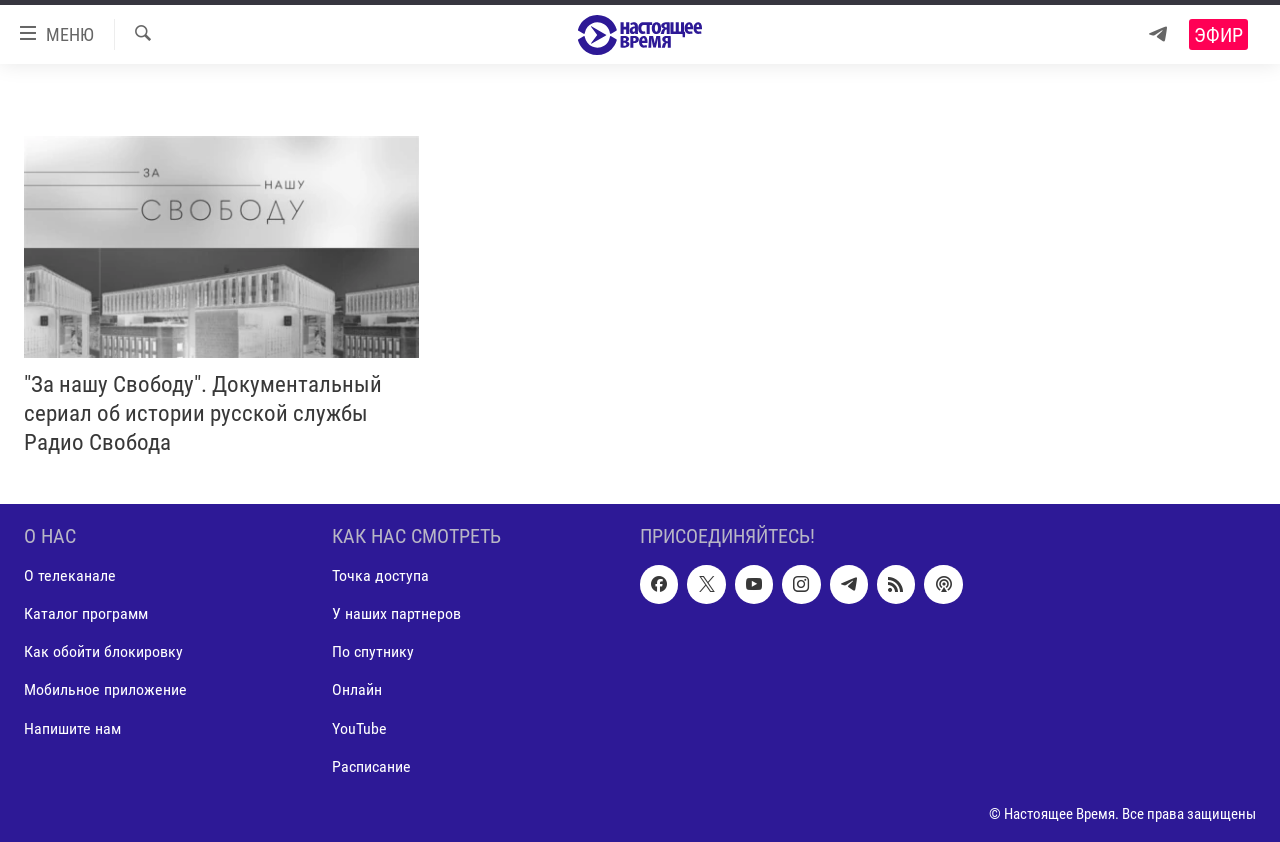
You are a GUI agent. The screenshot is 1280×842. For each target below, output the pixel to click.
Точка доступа (380, 576)
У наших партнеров (396, 614)
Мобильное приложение (105, 690)
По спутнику (373, 652)
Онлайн (357, 690)
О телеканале (70, 576)
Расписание (371, 766)
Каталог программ (86, 614)
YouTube (359, 728)
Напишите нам (72, 728)
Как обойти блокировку (103, 652)
